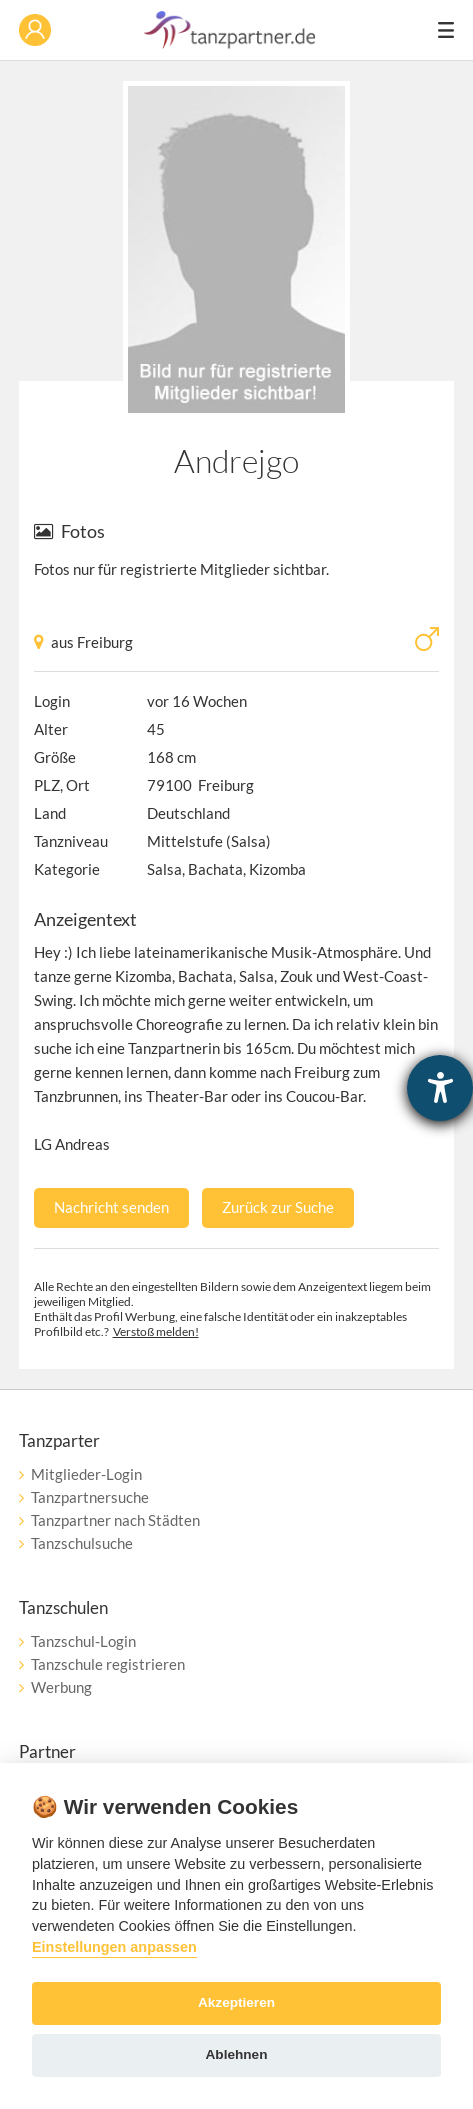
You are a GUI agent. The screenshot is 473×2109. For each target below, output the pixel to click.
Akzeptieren (236, 2002)
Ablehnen (237, 2054)
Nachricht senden (111, 1207)
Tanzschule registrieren (108, 1664)
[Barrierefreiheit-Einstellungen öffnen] (440, 1088)
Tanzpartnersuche (90, 1497)
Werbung (61, 1687)
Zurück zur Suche (278, 1207)
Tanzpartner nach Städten (115, 1520)
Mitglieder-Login (86, 1474)
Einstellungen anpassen (114, 1947)
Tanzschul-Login (83, 1641)
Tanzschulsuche (82, 1543)
